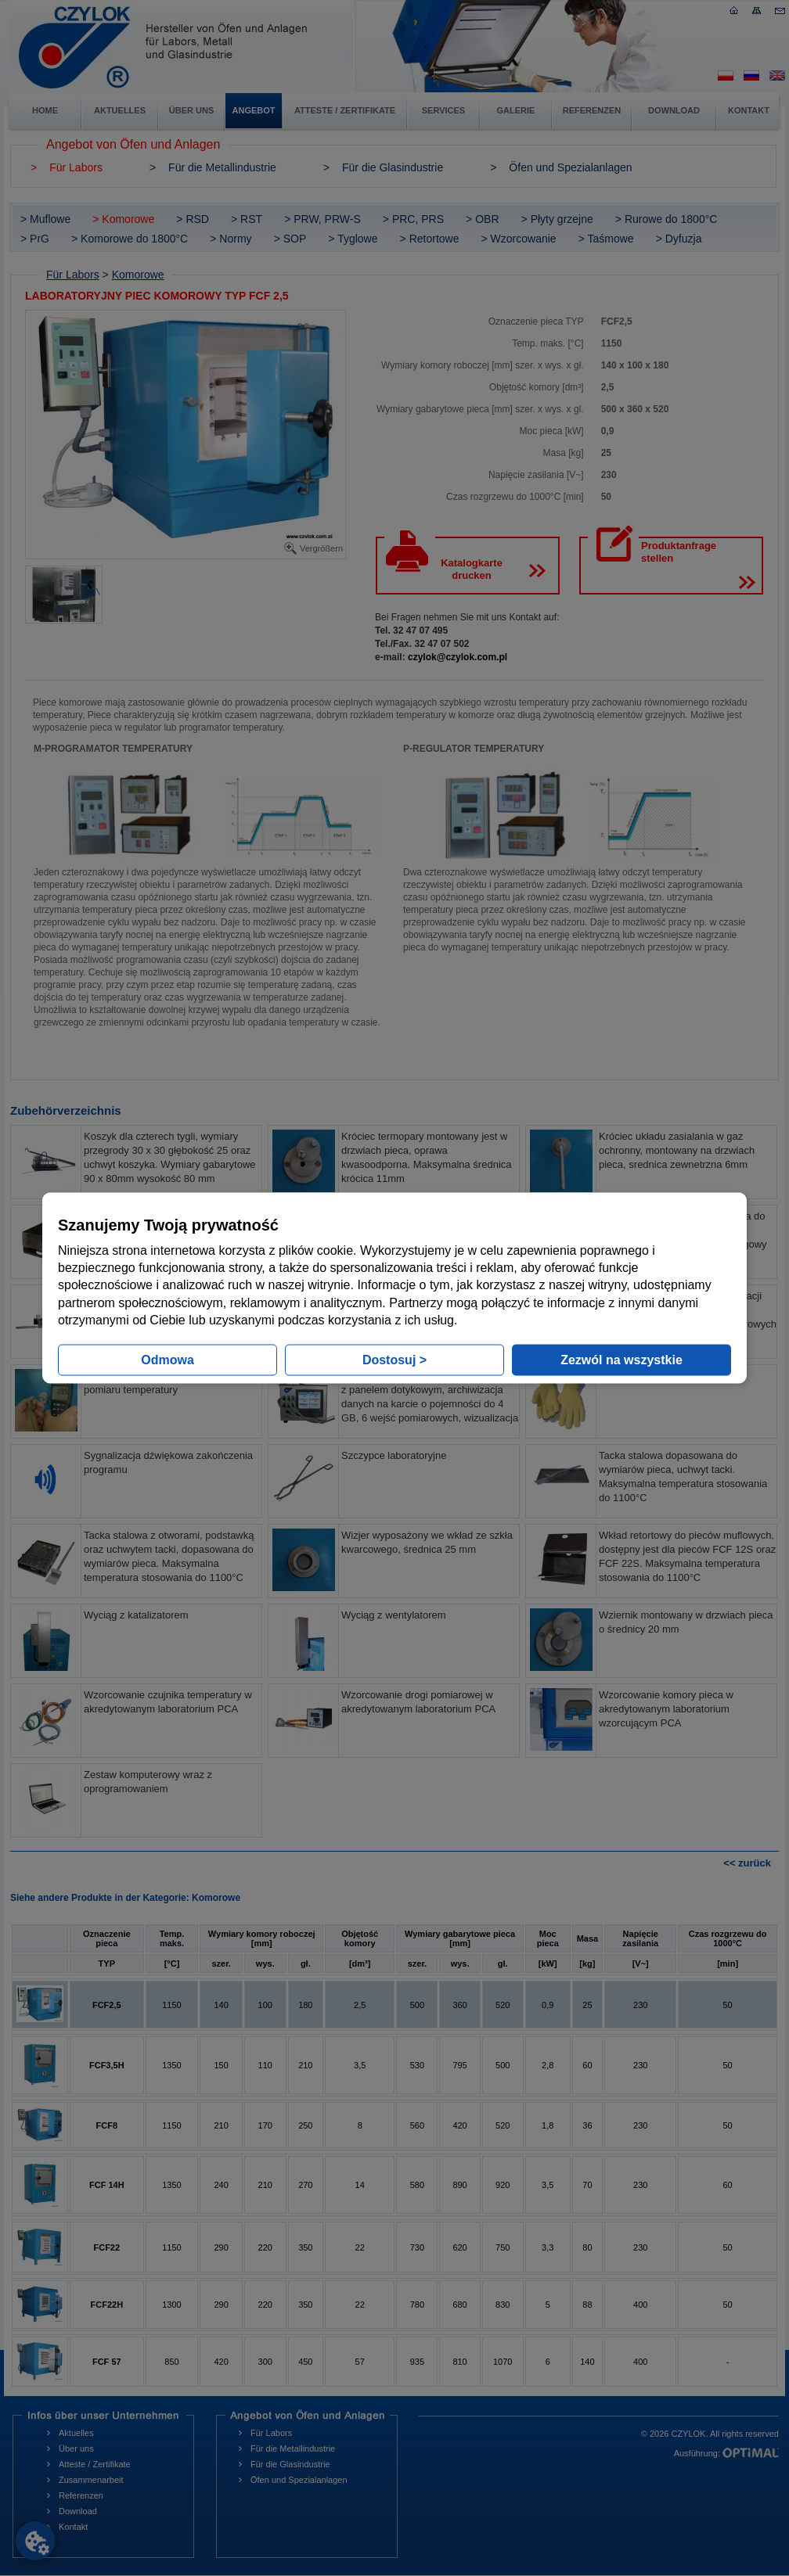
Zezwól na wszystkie (621, 1360)
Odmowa (167, 1360)
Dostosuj (394, 1360)
